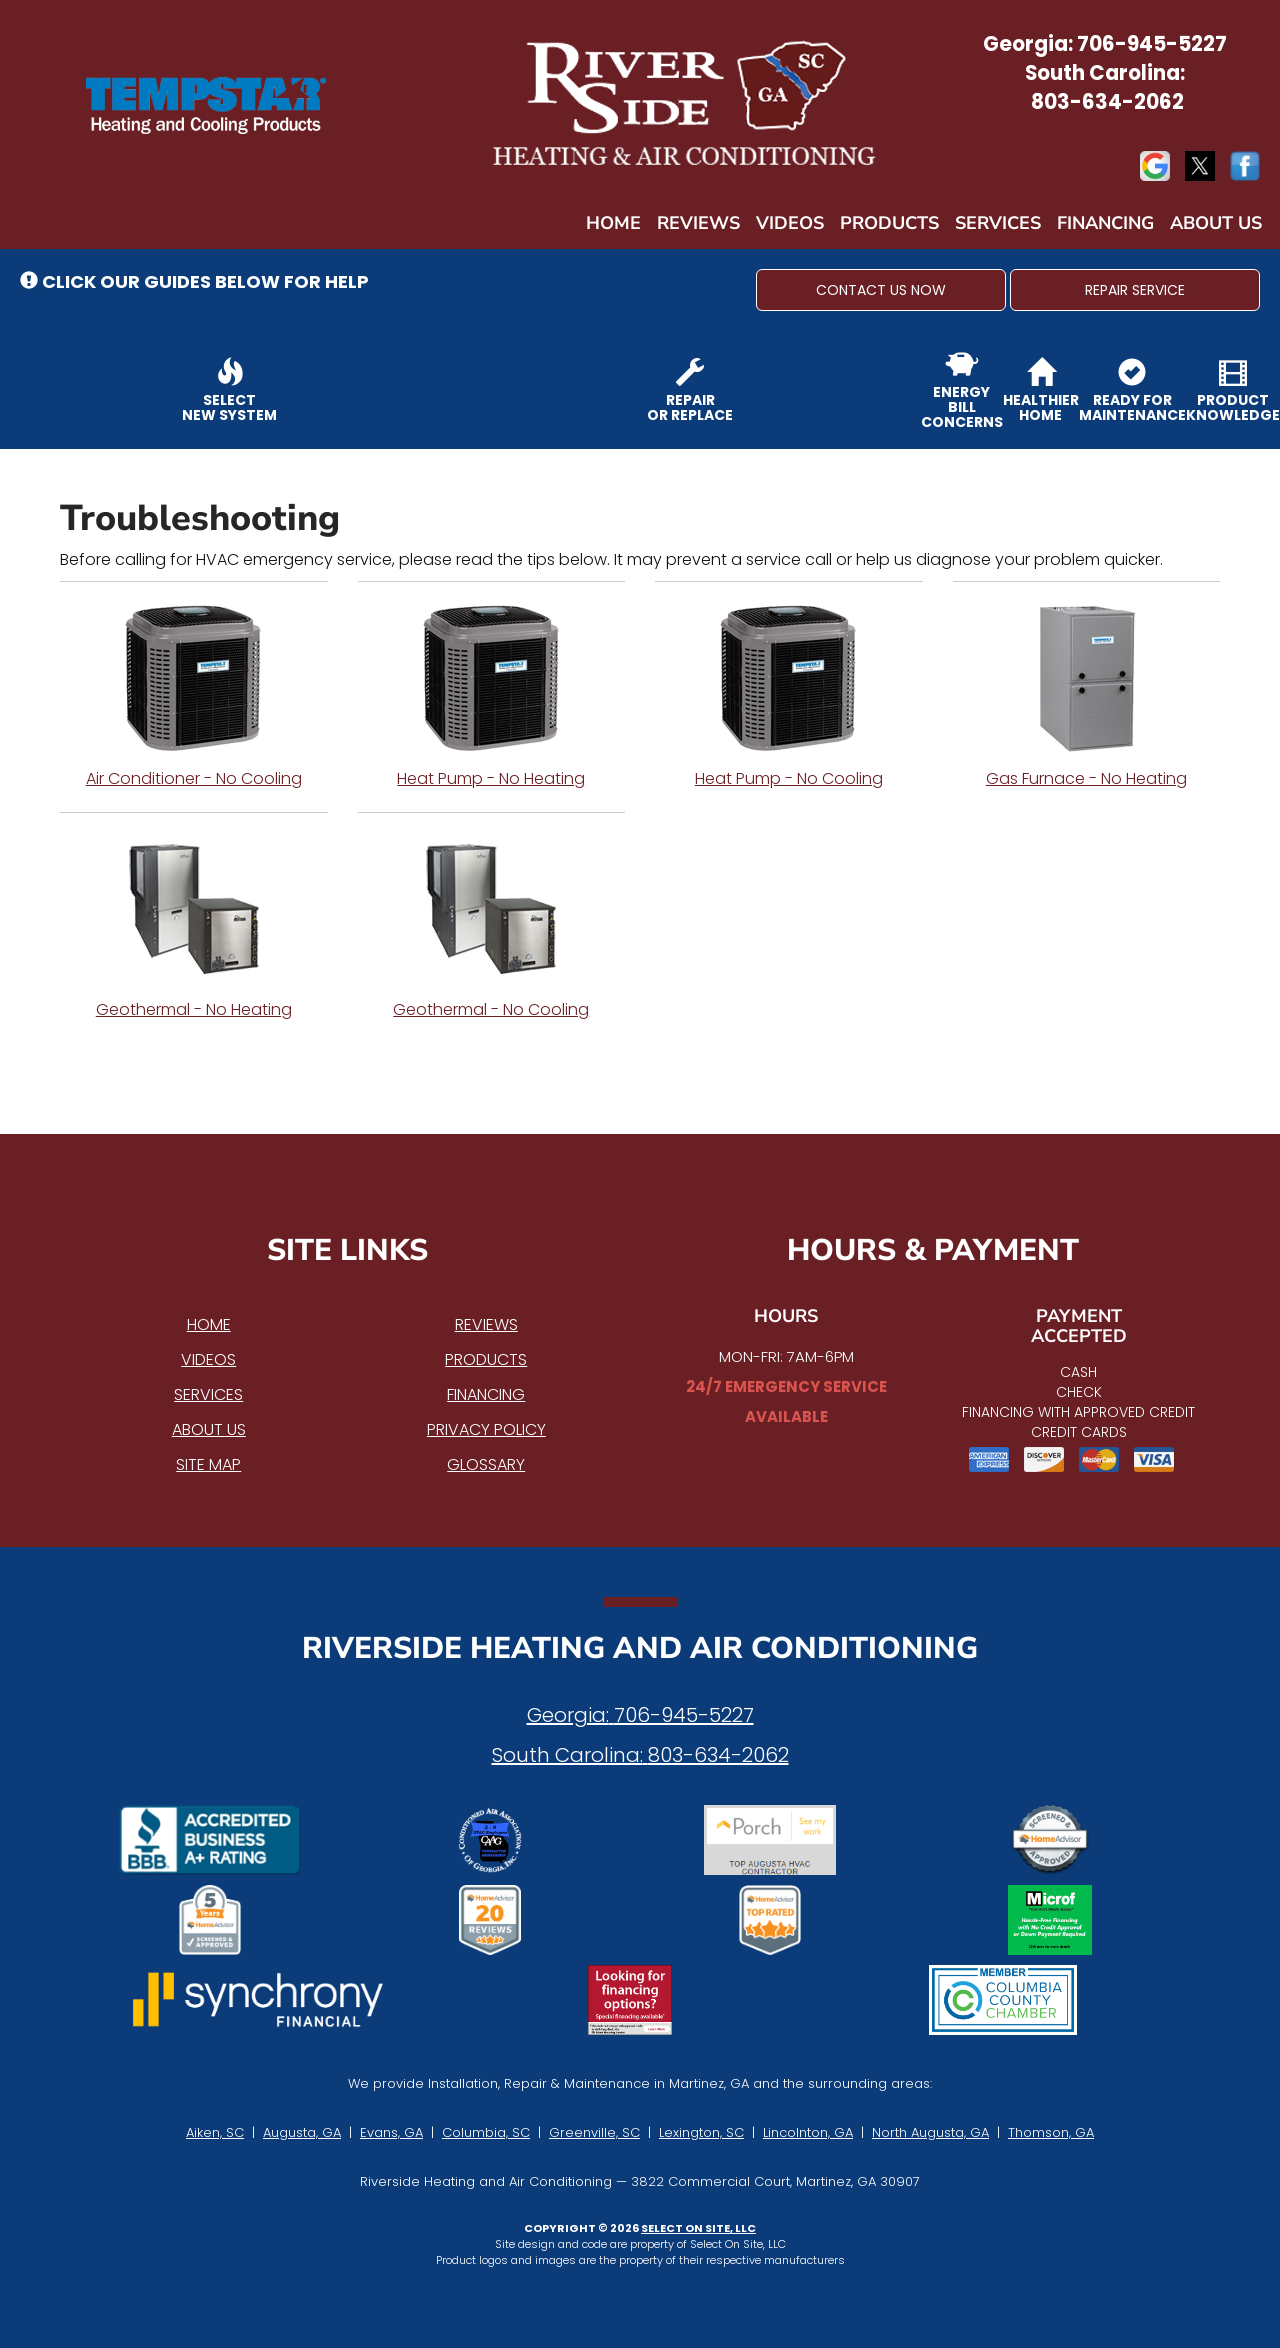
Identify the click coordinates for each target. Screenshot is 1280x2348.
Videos (790, 223)
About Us (1216, 223)
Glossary (486, 1464)
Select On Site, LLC (698, 2228)
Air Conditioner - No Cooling (194, 696)
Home (613, 223)
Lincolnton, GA (808, 2132)
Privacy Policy (486, 1429)
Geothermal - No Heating (194, 927)
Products (889, 223)
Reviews (698, 223)
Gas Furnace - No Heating (1087, 696)
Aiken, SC (215, 2132)
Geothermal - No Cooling (492, 927)
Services (998, 223)
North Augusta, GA (930, 2132)
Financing (1105, 223)
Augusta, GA (302, 2132)
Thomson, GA (1051, 2132)
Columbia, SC (486, 2132)
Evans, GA (391, 2132)
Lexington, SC (701, 2132)
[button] (881, 290)
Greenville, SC (594, 2132)
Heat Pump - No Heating (492, 696)
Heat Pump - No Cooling (789, 696)
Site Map (208, 1464)
